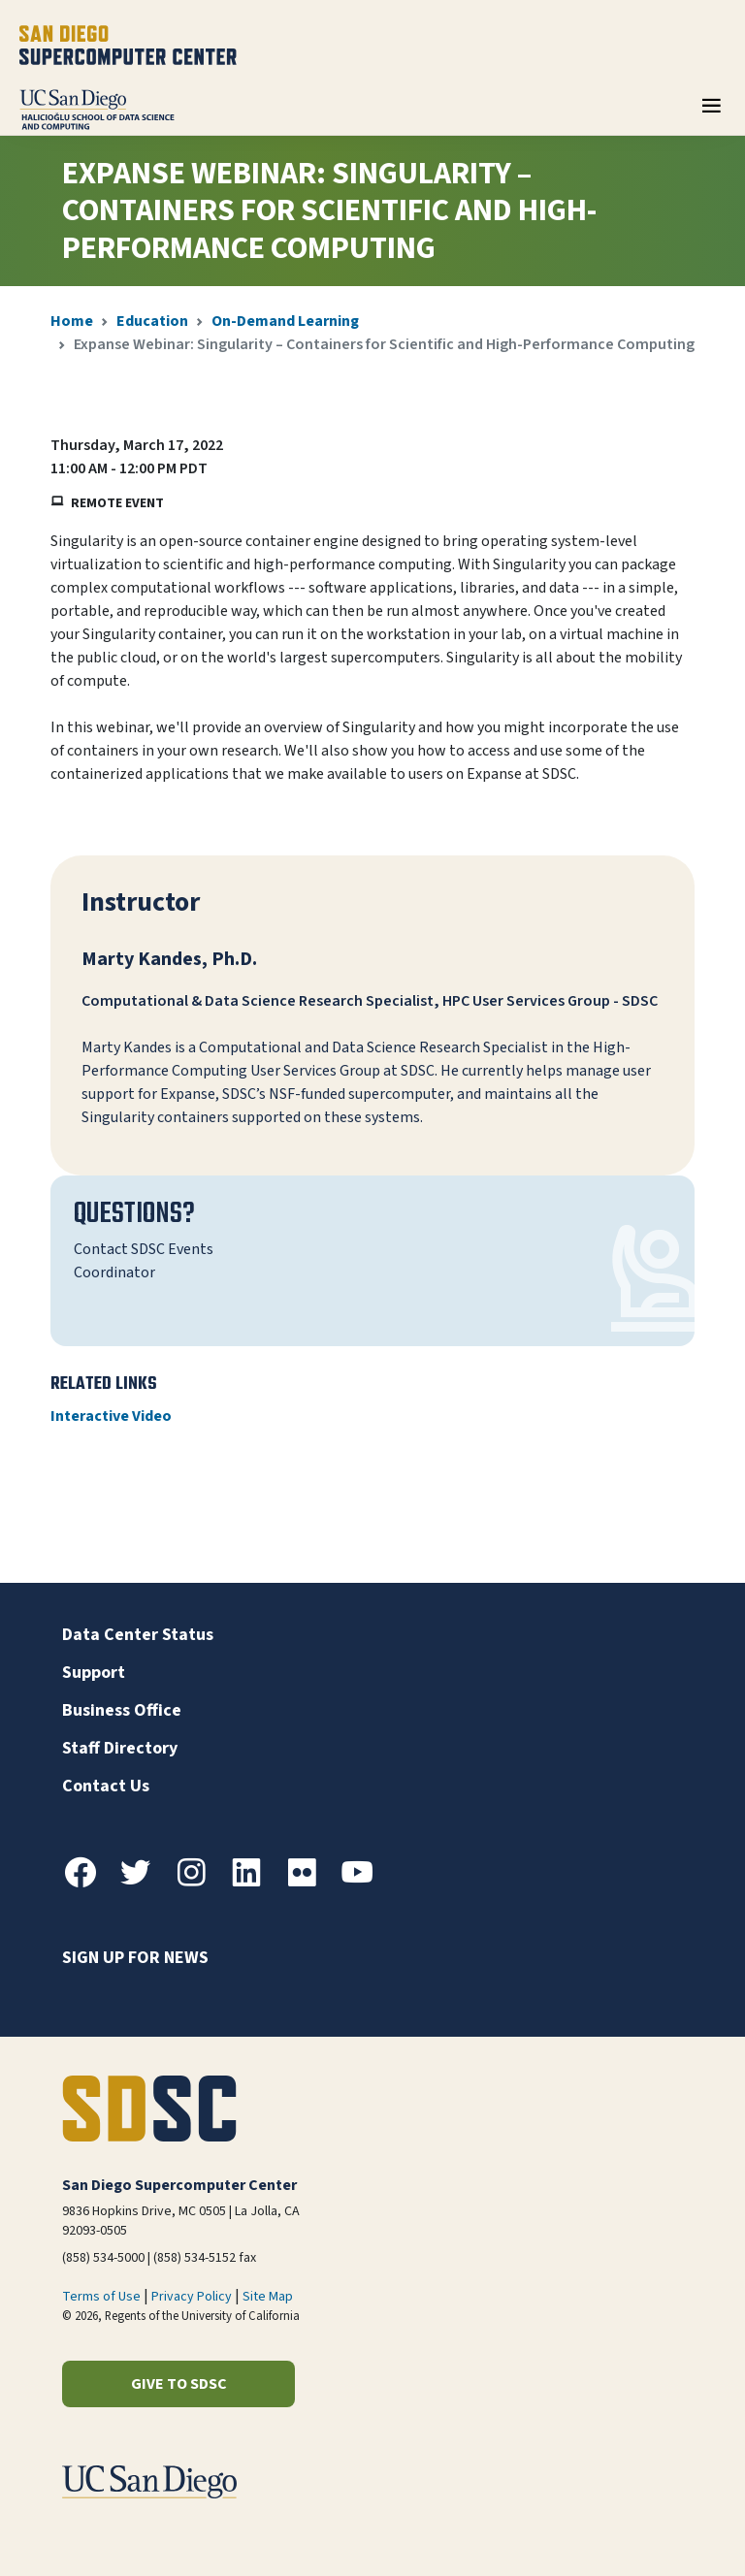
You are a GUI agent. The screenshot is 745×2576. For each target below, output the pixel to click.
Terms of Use (101, 2296)
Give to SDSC (179, 2384)
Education (152, 321)
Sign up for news (135, 1958)
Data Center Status (137, 1635)
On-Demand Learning (285, 321)
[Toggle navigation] (711, 112)
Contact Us (105, 1786)
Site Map (268, 2296)
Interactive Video (111, 1416)
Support (93, 1672)
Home (71, 321)
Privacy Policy (191, 2296)
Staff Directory (120, 1748)
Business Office (121, 1710)
